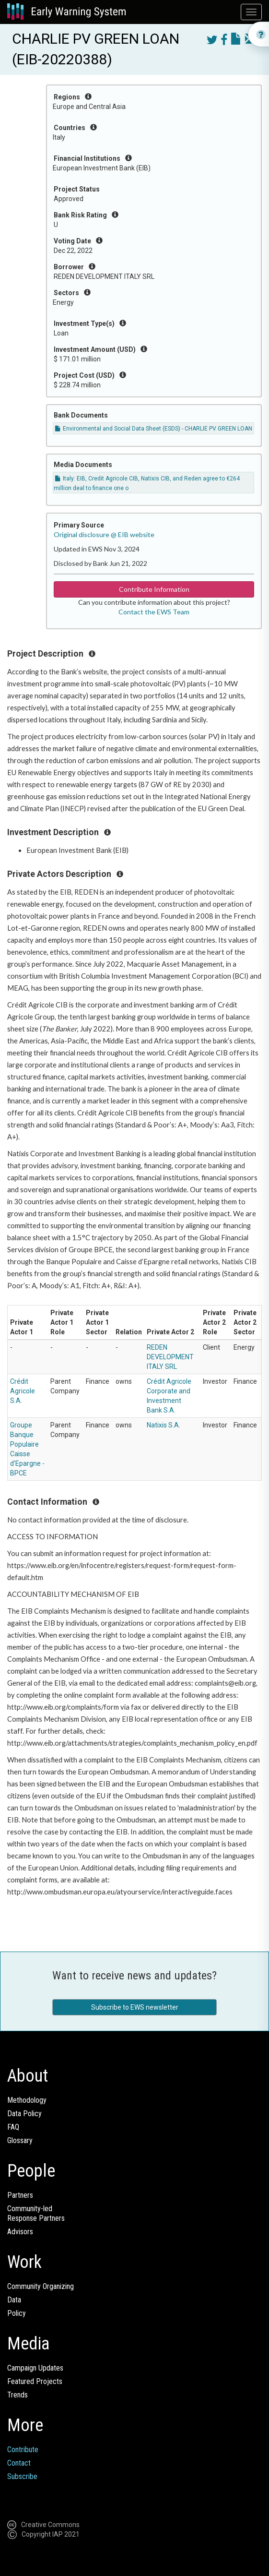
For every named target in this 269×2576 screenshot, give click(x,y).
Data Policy (24, 2113)
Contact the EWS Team (153, 612)
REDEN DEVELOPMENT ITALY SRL (170, 1356)
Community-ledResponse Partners (36, 2213)
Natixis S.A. (163, 1425)
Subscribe (22, 2476)
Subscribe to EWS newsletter (134, 2007)
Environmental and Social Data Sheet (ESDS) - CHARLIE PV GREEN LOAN (153, 428)
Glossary (20, 2140)
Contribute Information (154, 589)
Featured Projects (34, 2381)
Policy (16, 2313)
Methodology (27, 2100)
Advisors (20, 2231)
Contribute (22, 2449)
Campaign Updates (35, 2367)
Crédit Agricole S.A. (22, 1391)
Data (14, 2299)
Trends (17, 2394)
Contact (19, 2463)
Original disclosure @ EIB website (104, 534)
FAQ (13, 2127)
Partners (20, 2195)
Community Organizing (40, 2286)
